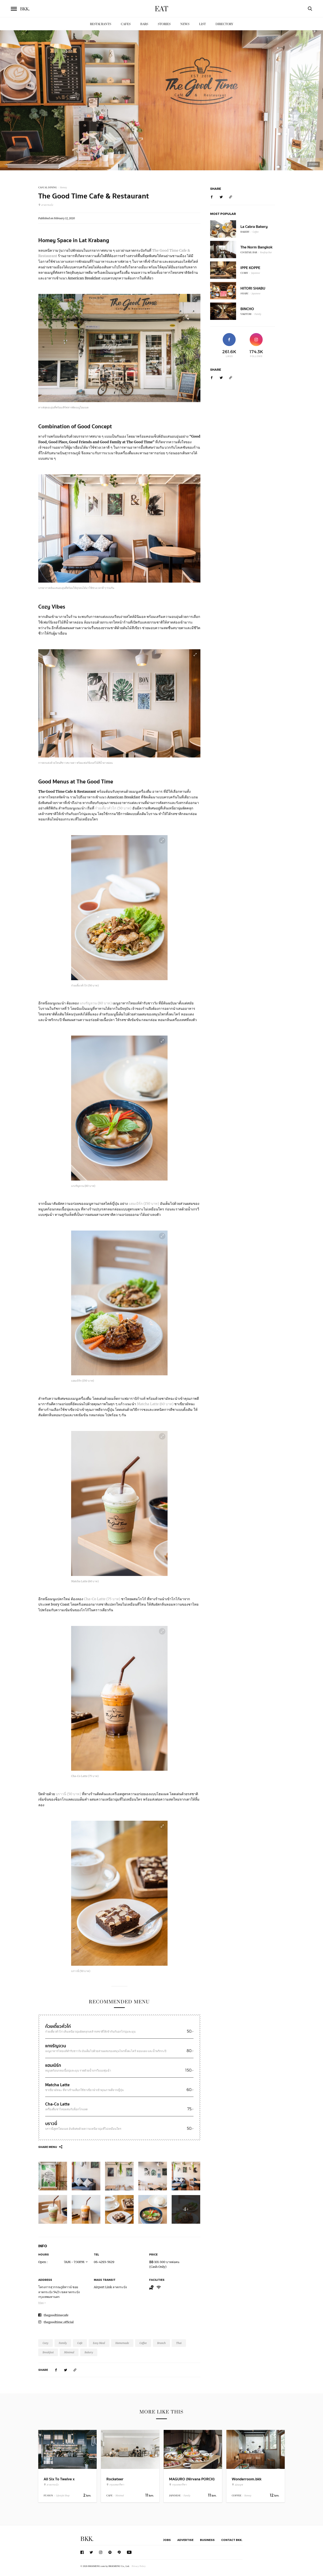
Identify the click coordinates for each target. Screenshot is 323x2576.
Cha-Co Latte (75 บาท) (102, 1599)
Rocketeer (114, 2479)
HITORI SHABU (252, 288)
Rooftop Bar (266, 252)
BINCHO (247, 309)
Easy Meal (99, 2343)
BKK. (86, 2539)
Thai (178, 2343)
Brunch (161, 2343)
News (184, 24)
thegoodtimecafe (56, 2315)
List (202, 24)
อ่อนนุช (237, 2484)
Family (63, 2343)
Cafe (79, 2343)
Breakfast (48, 2352)
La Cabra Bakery (254, 227)
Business (207, 2539)
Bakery (89, 2352)
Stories (164, 24)
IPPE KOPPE (250, 268)
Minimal (69, 2352)
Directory (224, 24)
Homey (63, 187)
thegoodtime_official (59, 2322)
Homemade (122, 2343)
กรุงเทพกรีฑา (115, 2484)
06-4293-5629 (104, 2262)
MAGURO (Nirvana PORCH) (192, 2479)
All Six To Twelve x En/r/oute (59, 2482)
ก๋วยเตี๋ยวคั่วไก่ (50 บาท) (113, 808)
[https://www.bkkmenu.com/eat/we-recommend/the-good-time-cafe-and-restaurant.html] (75, 2370)
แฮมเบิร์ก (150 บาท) (144, 1203)
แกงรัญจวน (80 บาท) (96, 1003)
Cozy (45, 2343)
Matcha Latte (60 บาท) (155, 1404)
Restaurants (100, 24)
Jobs (167, 2539)
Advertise (185, 2539)
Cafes (126, 24)
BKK (25, 9)
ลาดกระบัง (45, 205)
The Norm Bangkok (256, 247)
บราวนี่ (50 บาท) (69, 1794)
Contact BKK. (232, 2539)
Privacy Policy (139, 2566)
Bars (144, 24)
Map (41, 2302)
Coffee (143, 2343)
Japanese (255, 273)
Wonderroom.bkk (246, 2479)
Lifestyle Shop (63, 2495)
